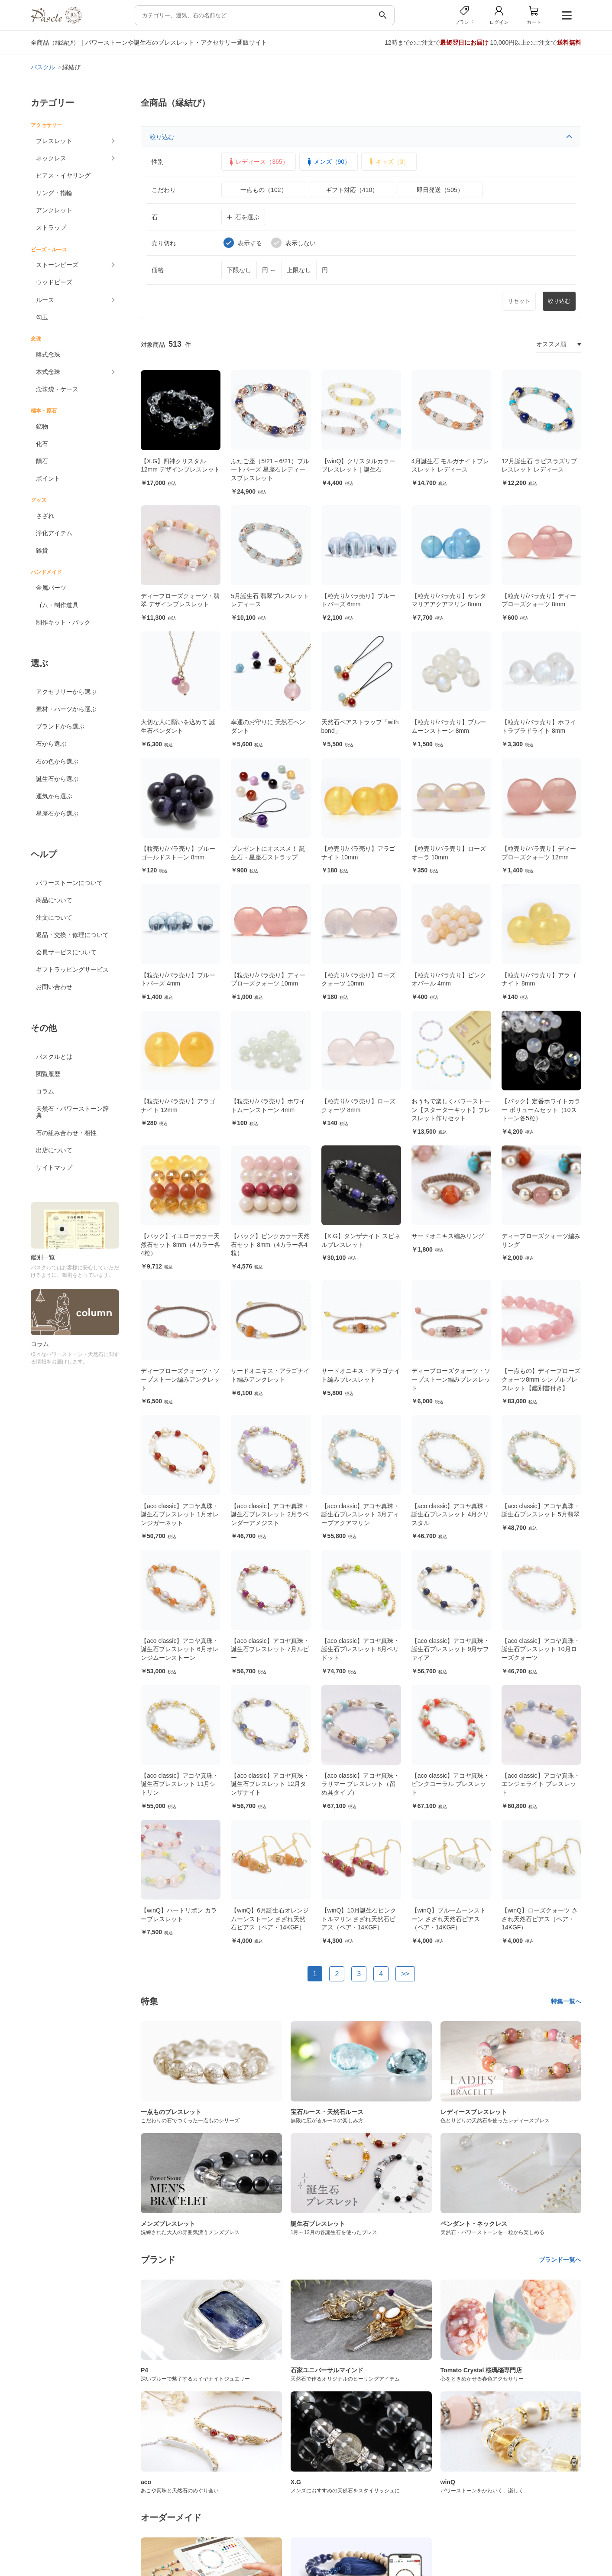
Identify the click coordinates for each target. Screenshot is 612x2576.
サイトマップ (54, 1167)
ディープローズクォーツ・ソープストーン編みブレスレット (450, 1379)
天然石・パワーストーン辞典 (72, 1112)
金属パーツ (51, 587)
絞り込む (361, 136)
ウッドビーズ (54, 282)
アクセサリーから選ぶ (66, 691)
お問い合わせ (54, 986)
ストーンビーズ (57, 264)
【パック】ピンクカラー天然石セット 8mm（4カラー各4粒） (270, 1244)
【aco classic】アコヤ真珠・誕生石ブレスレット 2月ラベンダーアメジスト (270, 1514)
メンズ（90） (328, 161)
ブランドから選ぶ (60, 726)
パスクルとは (54, 1056)
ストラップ (51, 227)
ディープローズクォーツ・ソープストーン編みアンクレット (180, 1379)
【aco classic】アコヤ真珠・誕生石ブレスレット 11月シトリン (180, 1784)
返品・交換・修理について (72, 934)
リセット (519, 301)
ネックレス (51, 158)
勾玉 (42, 317)
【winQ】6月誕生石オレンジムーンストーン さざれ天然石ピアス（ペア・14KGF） (270, 1919)
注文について (54, 917)
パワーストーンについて (69, 882)
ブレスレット (54, 140)
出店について (54, 1150)
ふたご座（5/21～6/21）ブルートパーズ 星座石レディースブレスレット (270, 469)
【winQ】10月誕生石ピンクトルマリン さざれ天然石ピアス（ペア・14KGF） (358, 1919)
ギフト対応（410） (352, 189)
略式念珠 (48, 354)
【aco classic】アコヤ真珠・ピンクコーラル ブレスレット (450, 1784)
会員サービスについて (66, 952)
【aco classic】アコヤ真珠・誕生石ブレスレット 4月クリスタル (450, 1514)
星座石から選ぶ (57, 813)
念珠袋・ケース (57, 389)
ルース (45, 299)
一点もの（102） (263, 189)
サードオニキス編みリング (447, 1236)
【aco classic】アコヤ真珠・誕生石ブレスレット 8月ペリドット (360, 1649)
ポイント (48, 478)
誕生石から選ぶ (57, 778)
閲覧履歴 (48, 1073)
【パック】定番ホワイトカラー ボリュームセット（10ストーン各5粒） (541, 1110)
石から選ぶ (51, 743)
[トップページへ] (56, 21)
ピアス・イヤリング (63, 175)
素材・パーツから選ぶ (66, 709)
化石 (42, 443)
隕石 (42, 461)
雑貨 (42, 550)
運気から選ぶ (54, 796)
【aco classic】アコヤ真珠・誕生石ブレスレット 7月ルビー (270, 1649)
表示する (242, 242)
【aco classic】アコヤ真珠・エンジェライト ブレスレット (541, 1784)
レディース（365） (257, 161)
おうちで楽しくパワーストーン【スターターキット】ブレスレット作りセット (450, 1110)
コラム (45, 1091)
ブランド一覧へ (560, 2259)
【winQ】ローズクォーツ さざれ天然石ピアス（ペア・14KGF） (540, 1919)
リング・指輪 (54, 192)
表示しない (293, 242)
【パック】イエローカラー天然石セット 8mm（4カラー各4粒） (180, 1244)
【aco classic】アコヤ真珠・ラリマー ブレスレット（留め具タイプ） (360, 1784)
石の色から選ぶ (57, 761)
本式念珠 (48, 371)
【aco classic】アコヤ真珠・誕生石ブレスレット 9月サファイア (450, 1649)
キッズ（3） (388, 161)
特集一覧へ (566, 2001)
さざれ (45, 515)
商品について (54, 900)
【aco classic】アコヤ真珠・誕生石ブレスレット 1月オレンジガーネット (180, 1514)
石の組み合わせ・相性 (66, 1132)
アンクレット (54, 210)
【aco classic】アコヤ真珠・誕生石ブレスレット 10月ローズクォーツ (541, 1649)
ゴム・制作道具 (57, 605)
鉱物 (42, 426)
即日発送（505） (440, 189)
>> (405, 1974)
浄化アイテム (54, 533)
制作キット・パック (63, 622)
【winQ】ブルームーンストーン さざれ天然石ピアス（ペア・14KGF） (448, 1919)
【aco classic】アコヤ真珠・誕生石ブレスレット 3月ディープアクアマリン (360, 1514)
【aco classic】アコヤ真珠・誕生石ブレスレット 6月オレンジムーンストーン (180, 1649)
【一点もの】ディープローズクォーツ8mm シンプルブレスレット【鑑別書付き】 (541, 1379)
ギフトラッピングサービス (72, 969)
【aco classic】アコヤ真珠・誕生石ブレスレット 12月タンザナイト (270, 1784)
